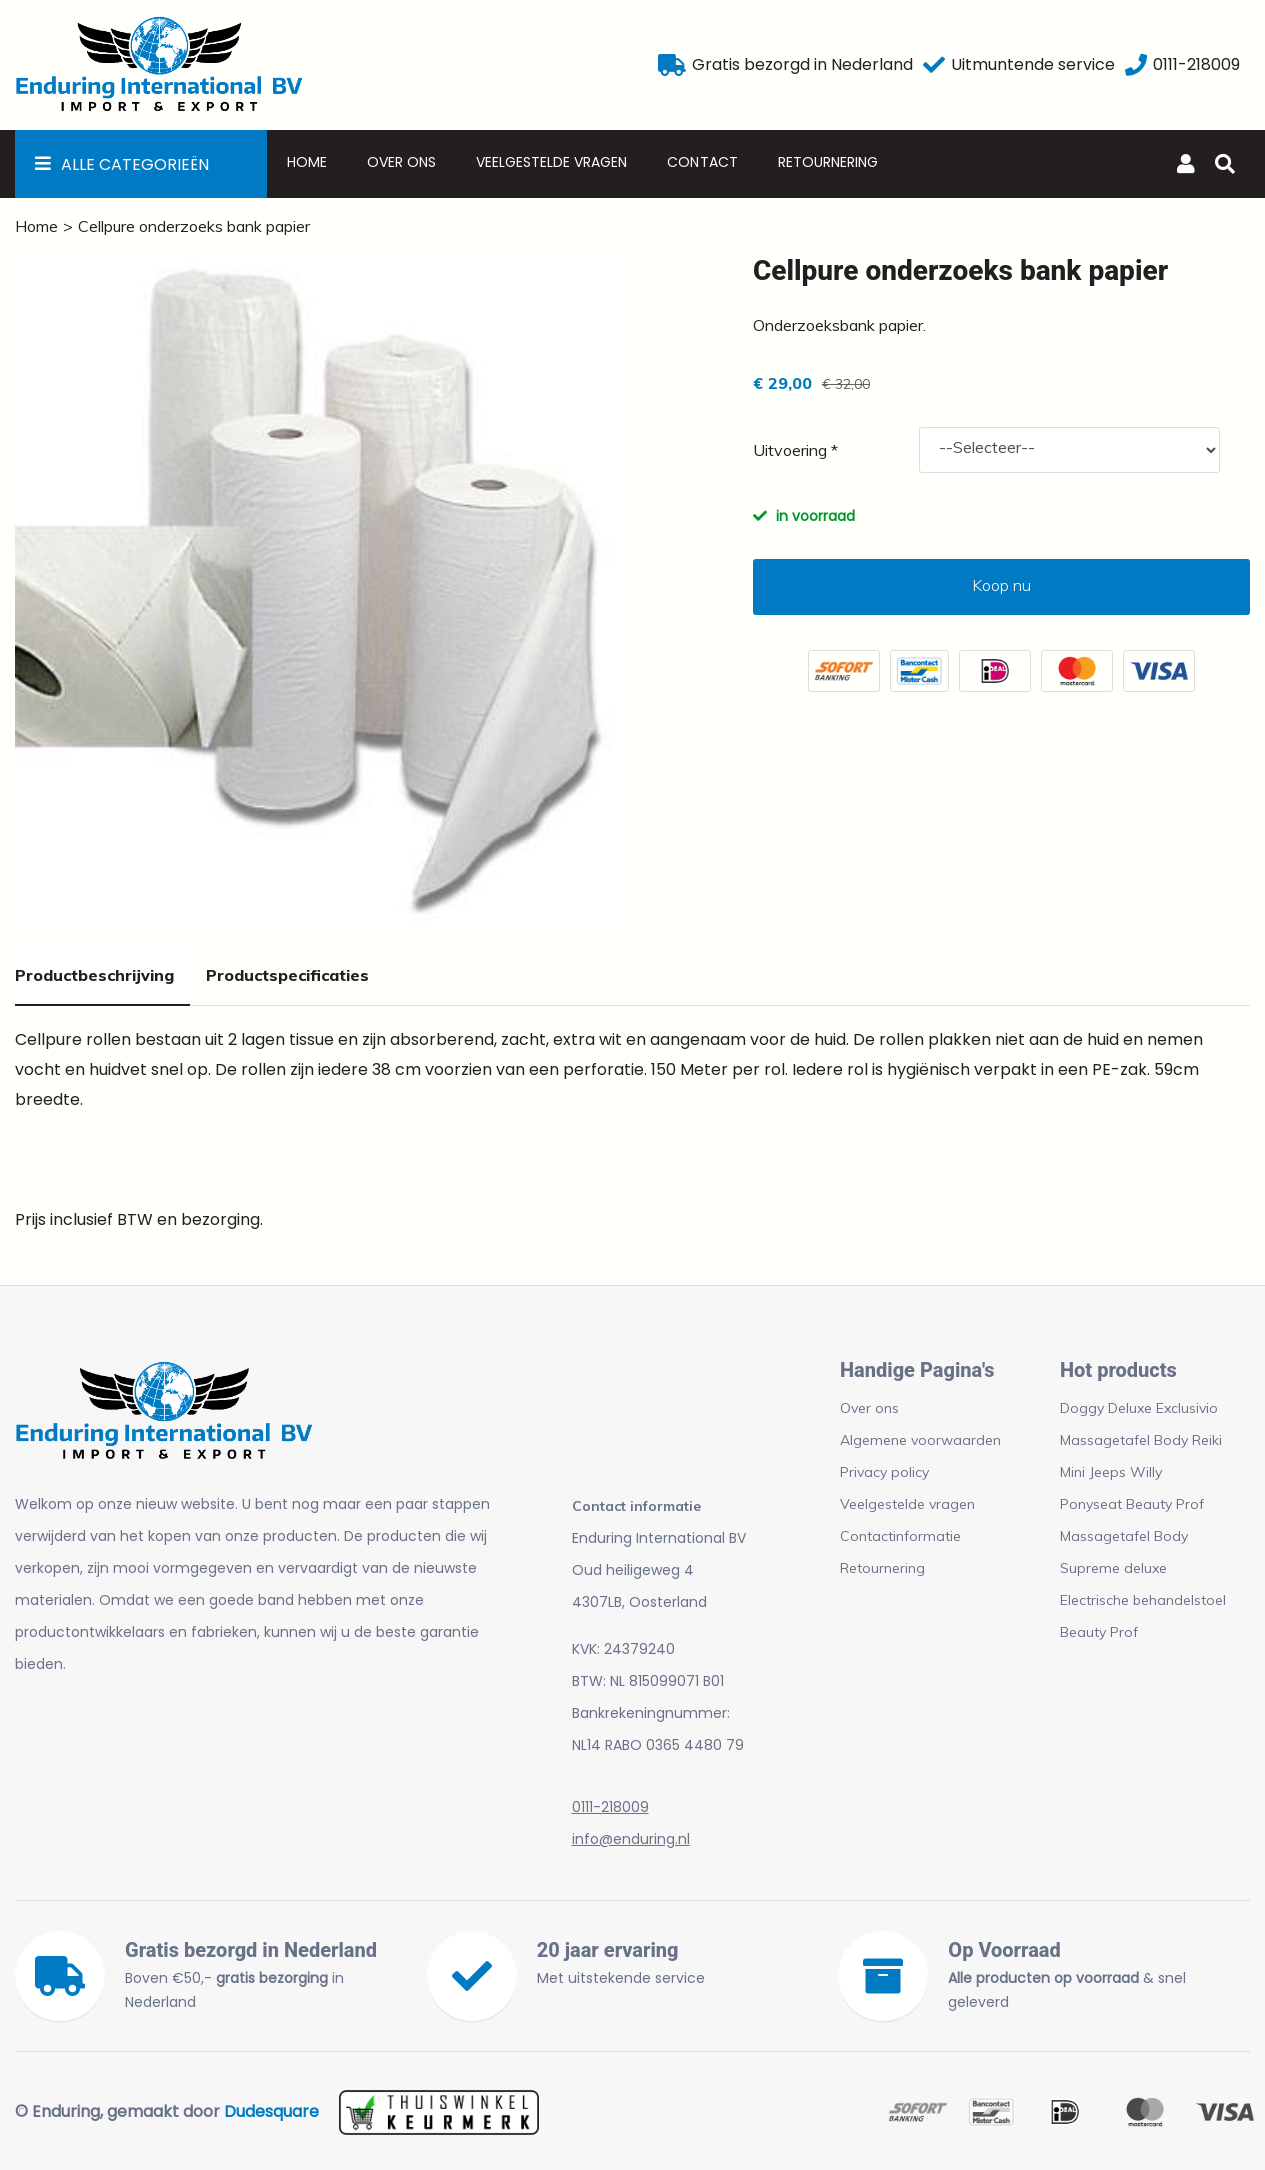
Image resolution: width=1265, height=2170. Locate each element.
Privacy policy (884, 1472)
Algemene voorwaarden (920, 1440)
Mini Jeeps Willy (1111, 1472)
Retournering (828, 162)
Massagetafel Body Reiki (1141, 1440)
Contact (702, 162)
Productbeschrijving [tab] (94, 975)
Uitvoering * (795, 450)
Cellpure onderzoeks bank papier (194, 226)
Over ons (401, 162)
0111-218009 (610, 1807)
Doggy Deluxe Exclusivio (1139, 1408)
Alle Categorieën (135, 164)
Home (307, 162)
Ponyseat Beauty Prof (1132, 1504)
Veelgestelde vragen (551, 162)
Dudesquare (271, 2111)
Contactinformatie (900, 1536)
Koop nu (1001, 585)
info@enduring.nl (631, 1839)
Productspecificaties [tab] (287, 975)
